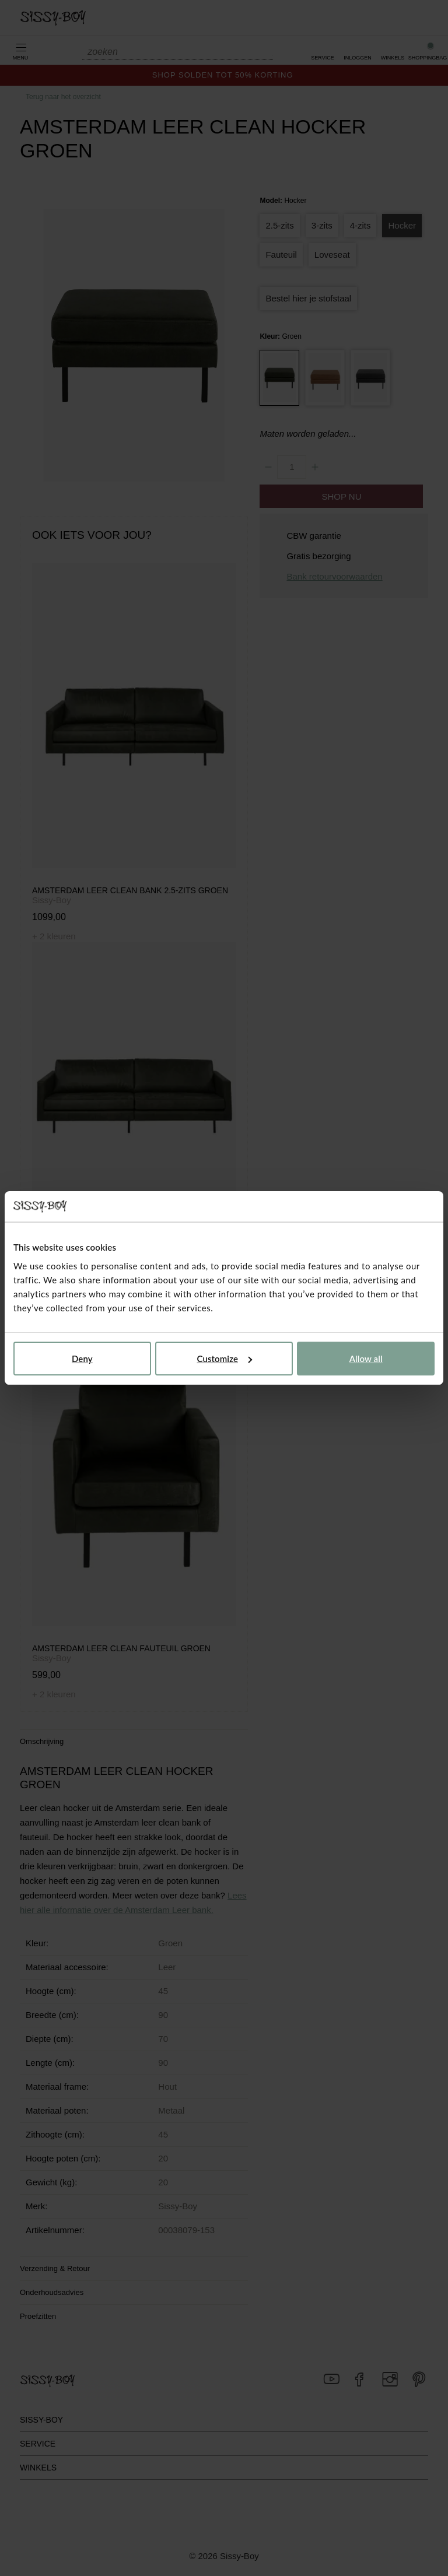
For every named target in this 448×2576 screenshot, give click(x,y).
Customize (224, 1358)
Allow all (366, 1358)
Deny (82, 1358)
